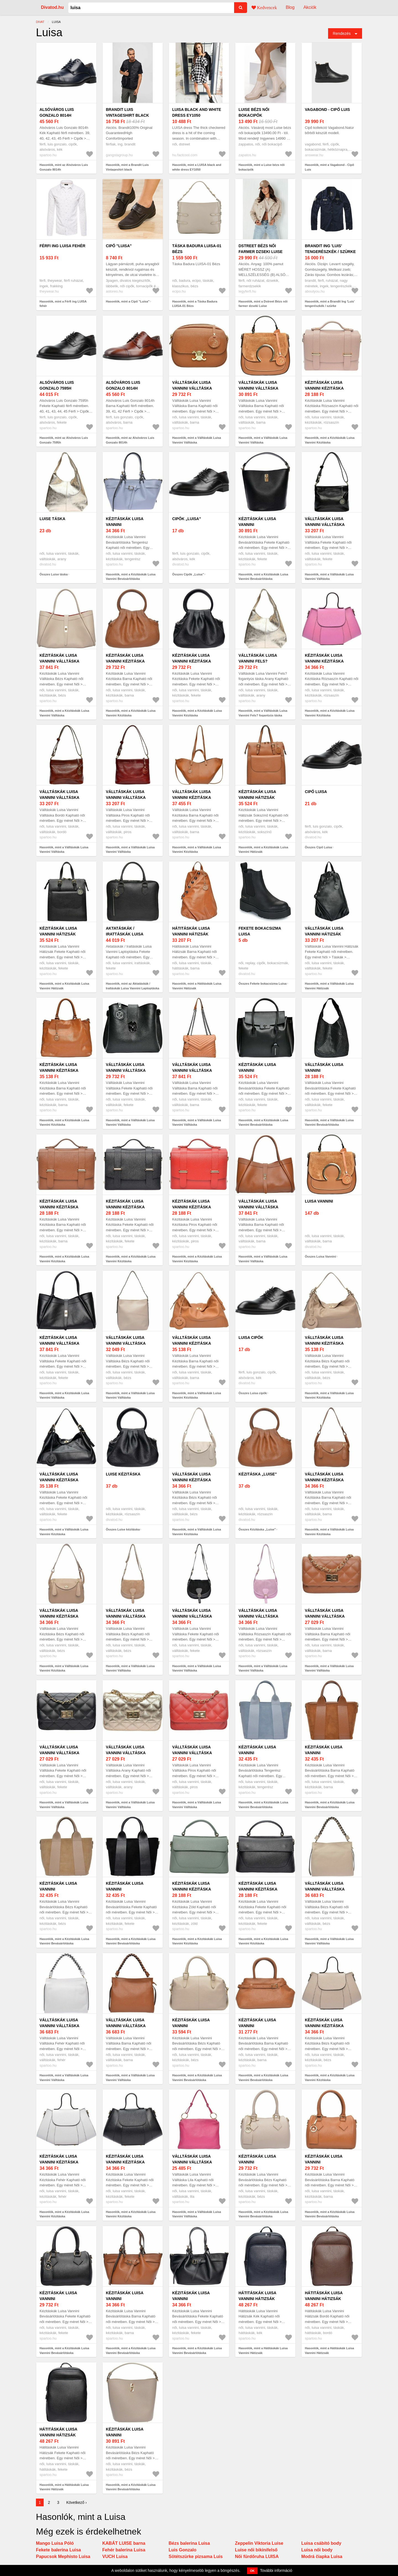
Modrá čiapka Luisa (321, 2556)
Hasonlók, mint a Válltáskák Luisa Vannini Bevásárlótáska (329, 1122)
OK (252, 2570)
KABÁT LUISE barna (123, 2543)
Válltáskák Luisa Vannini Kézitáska (191, 794)
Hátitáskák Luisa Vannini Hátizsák (191, 931)
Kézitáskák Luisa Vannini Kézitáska (324, 385)
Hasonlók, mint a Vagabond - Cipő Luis (329, 167)
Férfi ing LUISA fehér (62, 246)
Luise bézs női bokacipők (254, 112)
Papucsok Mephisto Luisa (63, 2556)
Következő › (76, 2502)
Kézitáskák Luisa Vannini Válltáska (59, 658)
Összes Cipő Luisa (318, 847)
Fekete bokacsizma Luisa (260, 931)
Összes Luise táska (54, 574)
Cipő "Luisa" (119, 246)
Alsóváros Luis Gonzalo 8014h (57, 112)
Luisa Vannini (319, 1201)
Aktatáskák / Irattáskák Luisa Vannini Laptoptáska (128, 934)
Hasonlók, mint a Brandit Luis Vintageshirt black (127, 167)
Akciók (309, 7)
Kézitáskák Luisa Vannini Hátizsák (257, 794)
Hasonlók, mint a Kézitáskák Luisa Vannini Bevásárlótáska (131, 577)
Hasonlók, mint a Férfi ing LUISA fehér (63, 304)
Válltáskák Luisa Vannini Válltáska (192, 385)
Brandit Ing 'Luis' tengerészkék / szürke (330, 249)
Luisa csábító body (321, 2543)
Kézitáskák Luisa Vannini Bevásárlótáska (124, 525)
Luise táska (52, 519)
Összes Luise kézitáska (123, 1529)
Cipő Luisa (316, 791)
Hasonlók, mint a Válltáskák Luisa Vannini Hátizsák (329, 986)
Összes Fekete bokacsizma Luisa (263, 983)
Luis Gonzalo (182, 2550)
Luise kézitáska (123, 1474)
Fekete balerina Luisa (58, 2550)
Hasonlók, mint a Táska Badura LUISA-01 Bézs (194, 304)
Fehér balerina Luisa (123, 2550)
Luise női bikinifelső (256, 2550)
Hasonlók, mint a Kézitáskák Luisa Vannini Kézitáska (330, 440)
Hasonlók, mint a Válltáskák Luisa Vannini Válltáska (196, 440)
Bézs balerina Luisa (189, 2543)
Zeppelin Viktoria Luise (259, 2543)
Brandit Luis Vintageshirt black (127, 112)
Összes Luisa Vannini (320, 1256)
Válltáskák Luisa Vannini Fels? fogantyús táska (258, 661)
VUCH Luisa (115, 2556)
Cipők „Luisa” (186, 519)
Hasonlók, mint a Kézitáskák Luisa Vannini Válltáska (64, 713)
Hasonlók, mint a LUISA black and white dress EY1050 (196, 167)
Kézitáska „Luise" (258, 1474)
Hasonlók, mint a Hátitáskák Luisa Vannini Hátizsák (196, 986)
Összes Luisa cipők (253, 1393)
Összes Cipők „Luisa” (188, 574)
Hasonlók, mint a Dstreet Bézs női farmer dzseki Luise (263, 304)
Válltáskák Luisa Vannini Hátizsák (324, 931)
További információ (276, 2570)
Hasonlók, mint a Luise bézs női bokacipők (262, 167)
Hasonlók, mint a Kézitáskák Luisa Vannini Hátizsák (263, 850)
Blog (290, 7)
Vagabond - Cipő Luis (327, 109)
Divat (40, 22)
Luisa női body (316, 2550)
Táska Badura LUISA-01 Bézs (196, 249)
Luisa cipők (251, 1337)
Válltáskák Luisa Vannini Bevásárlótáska (324, 1070)
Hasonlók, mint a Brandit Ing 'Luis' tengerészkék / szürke (330, 304)
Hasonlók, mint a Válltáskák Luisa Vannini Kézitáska (196, 850)
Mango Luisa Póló (55, 2543)
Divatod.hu (52, 7)
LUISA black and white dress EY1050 (196, 112)
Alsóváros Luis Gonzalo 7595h (57, 385)
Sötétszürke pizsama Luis (196, 2556)
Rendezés (342, 33)
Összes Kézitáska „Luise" (257, 1529)
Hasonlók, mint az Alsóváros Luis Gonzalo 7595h (64, 440)
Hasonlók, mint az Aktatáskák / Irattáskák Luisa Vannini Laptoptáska (132, 986)
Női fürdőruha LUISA (257, 2556)
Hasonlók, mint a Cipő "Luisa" (128, 301)
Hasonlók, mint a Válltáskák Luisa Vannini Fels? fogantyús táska (263, 713)
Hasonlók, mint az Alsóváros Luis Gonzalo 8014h (64, 167)
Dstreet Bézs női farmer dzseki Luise (260, 249)
